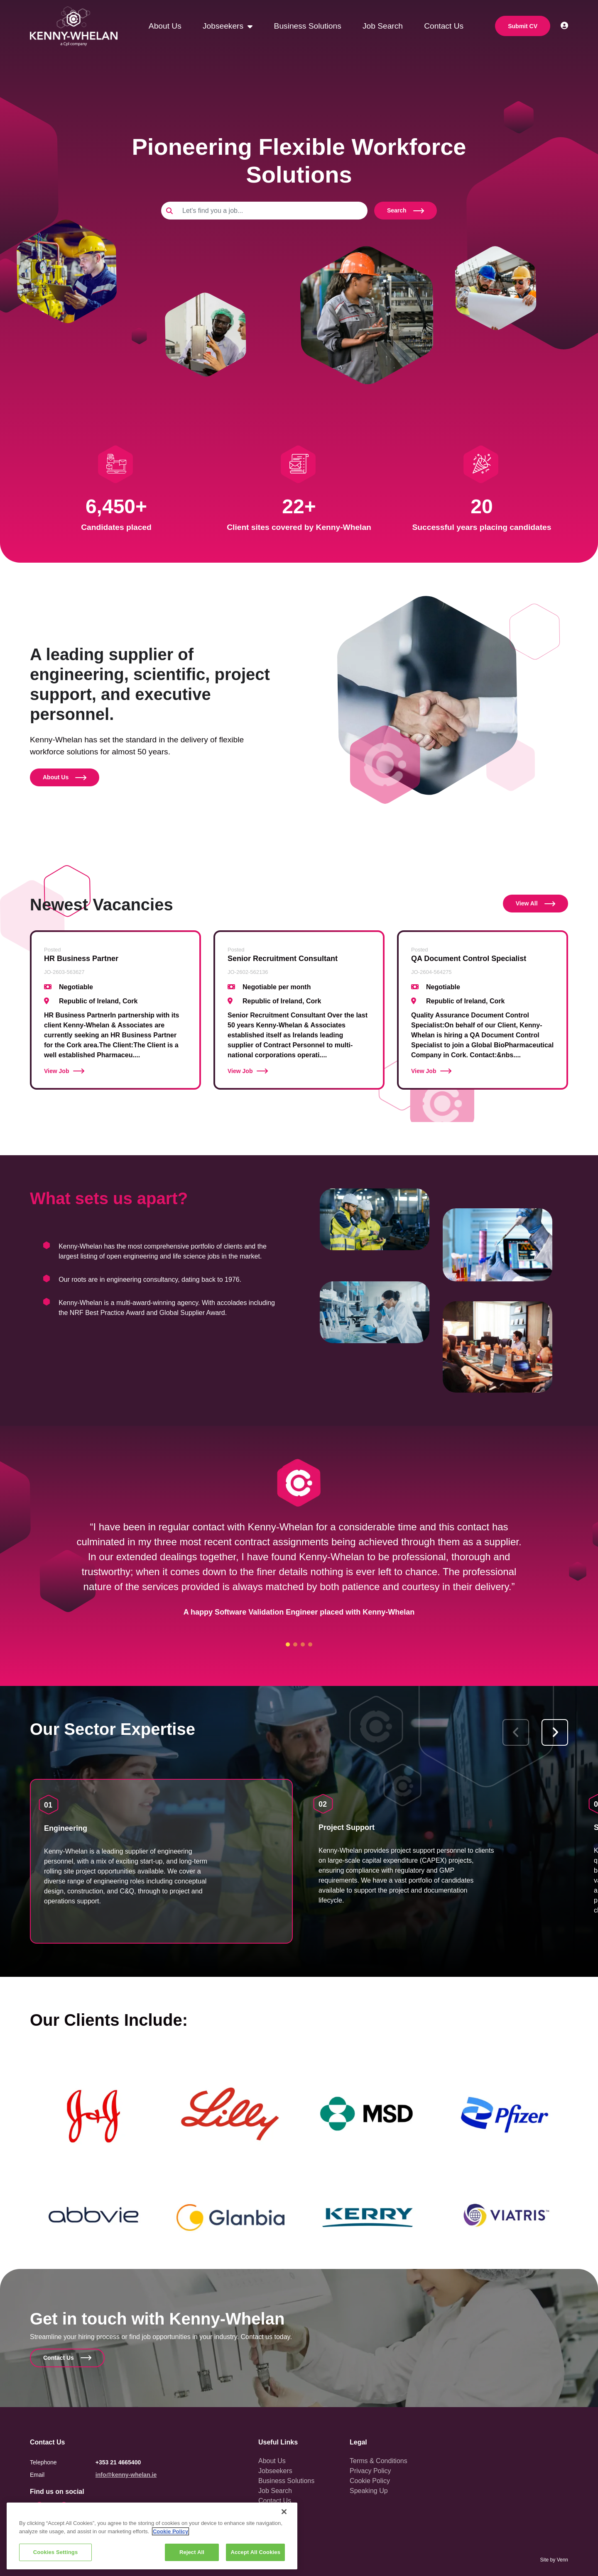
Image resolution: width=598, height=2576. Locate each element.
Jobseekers (224, 26)
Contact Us (443, 26)
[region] (152, 2536)
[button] (555, 1732)
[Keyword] (272, 211)
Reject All (191, 2552)
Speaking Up (369, 2490)
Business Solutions (307, 26)
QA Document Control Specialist (468, 958)
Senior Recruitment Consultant (283, 958)
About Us (165, 26)
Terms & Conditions (378, 2460)
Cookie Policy (370, 2480)
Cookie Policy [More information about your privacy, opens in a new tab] (170, 2531)
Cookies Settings (55, 2552)
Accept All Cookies (255, 2552)
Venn (562, 2560)
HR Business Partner (81, 958)
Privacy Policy (370, 2470)
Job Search (383, 26)
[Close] (284, 2512)
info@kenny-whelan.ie (126, 2474)
